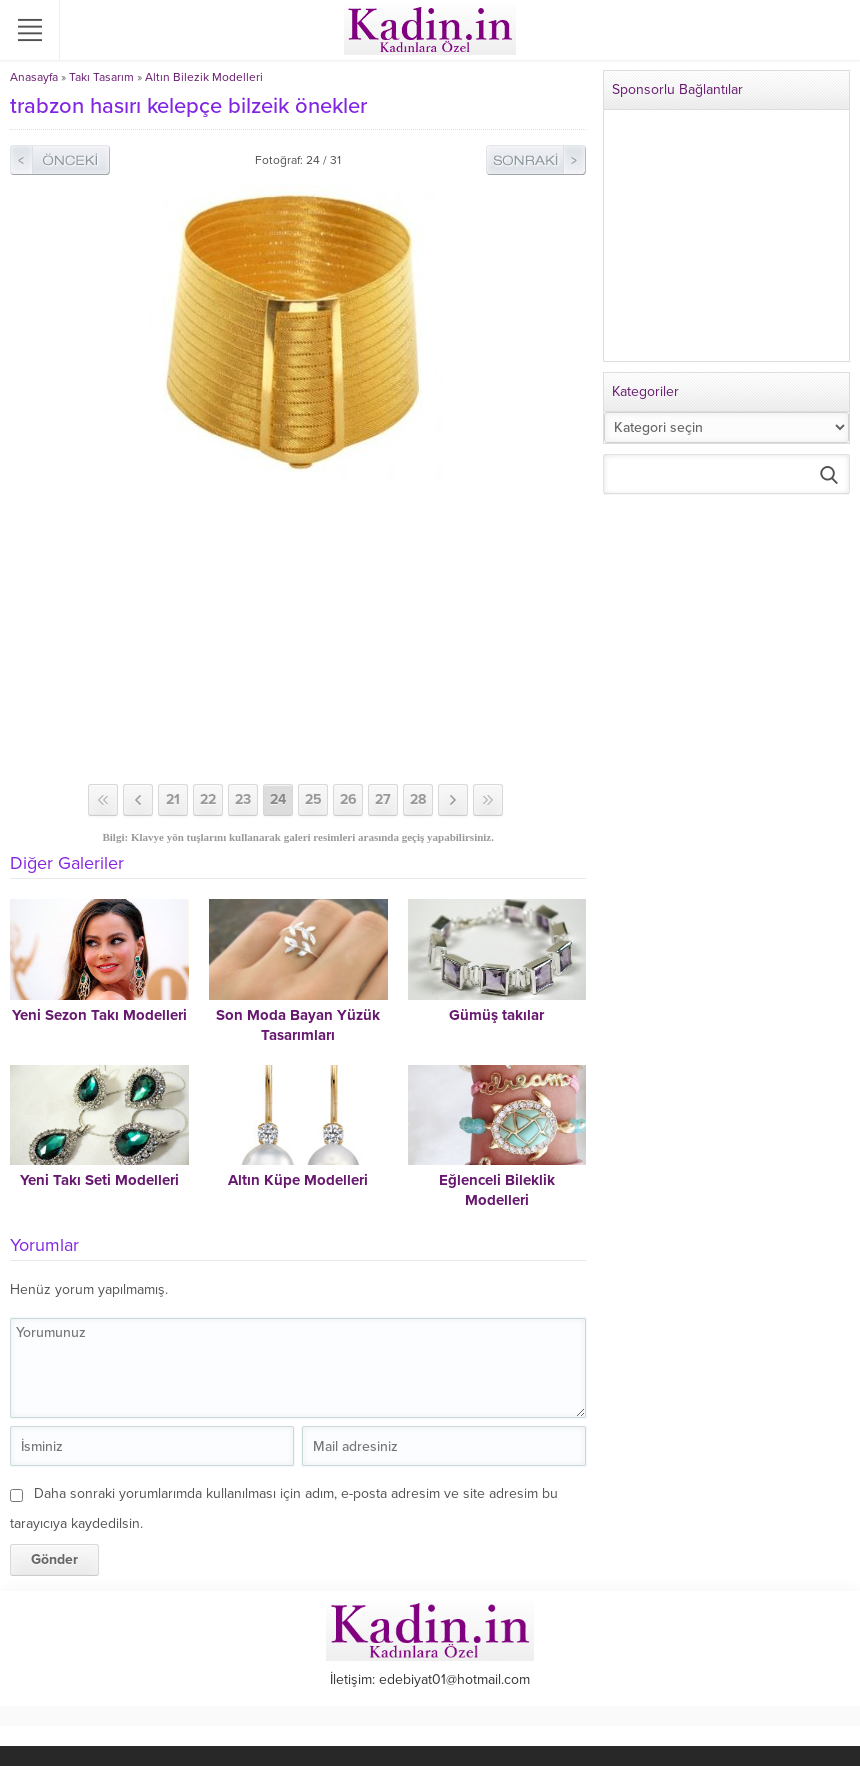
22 (208, 799)
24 (278, 799)
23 (243, 799)
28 (418, 799)
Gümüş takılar (496, 1015)
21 (173, 799)
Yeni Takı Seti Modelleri (99, 1180)
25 (313, 799)
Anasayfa (34, 77)
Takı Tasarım (101, 77)
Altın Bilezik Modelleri (204, 77)
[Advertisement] (298, 634)
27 (383, 799)
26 (348, 799)
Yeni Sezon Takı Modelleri (99, 1015)
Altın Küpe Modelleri (298, 1180)
